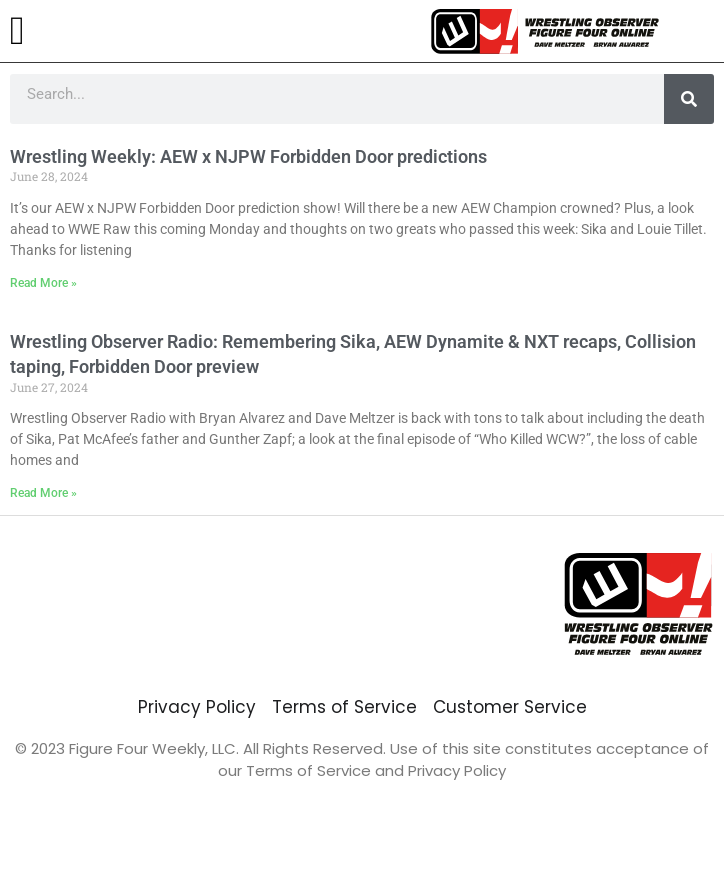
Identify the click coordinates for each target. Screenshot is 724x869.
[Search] (689, 99)
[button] (17, 31)
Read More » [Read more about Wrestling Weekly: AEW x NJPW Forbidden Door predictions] (43, 283)
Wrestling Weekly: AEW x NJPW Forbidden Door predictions (248, 156)
